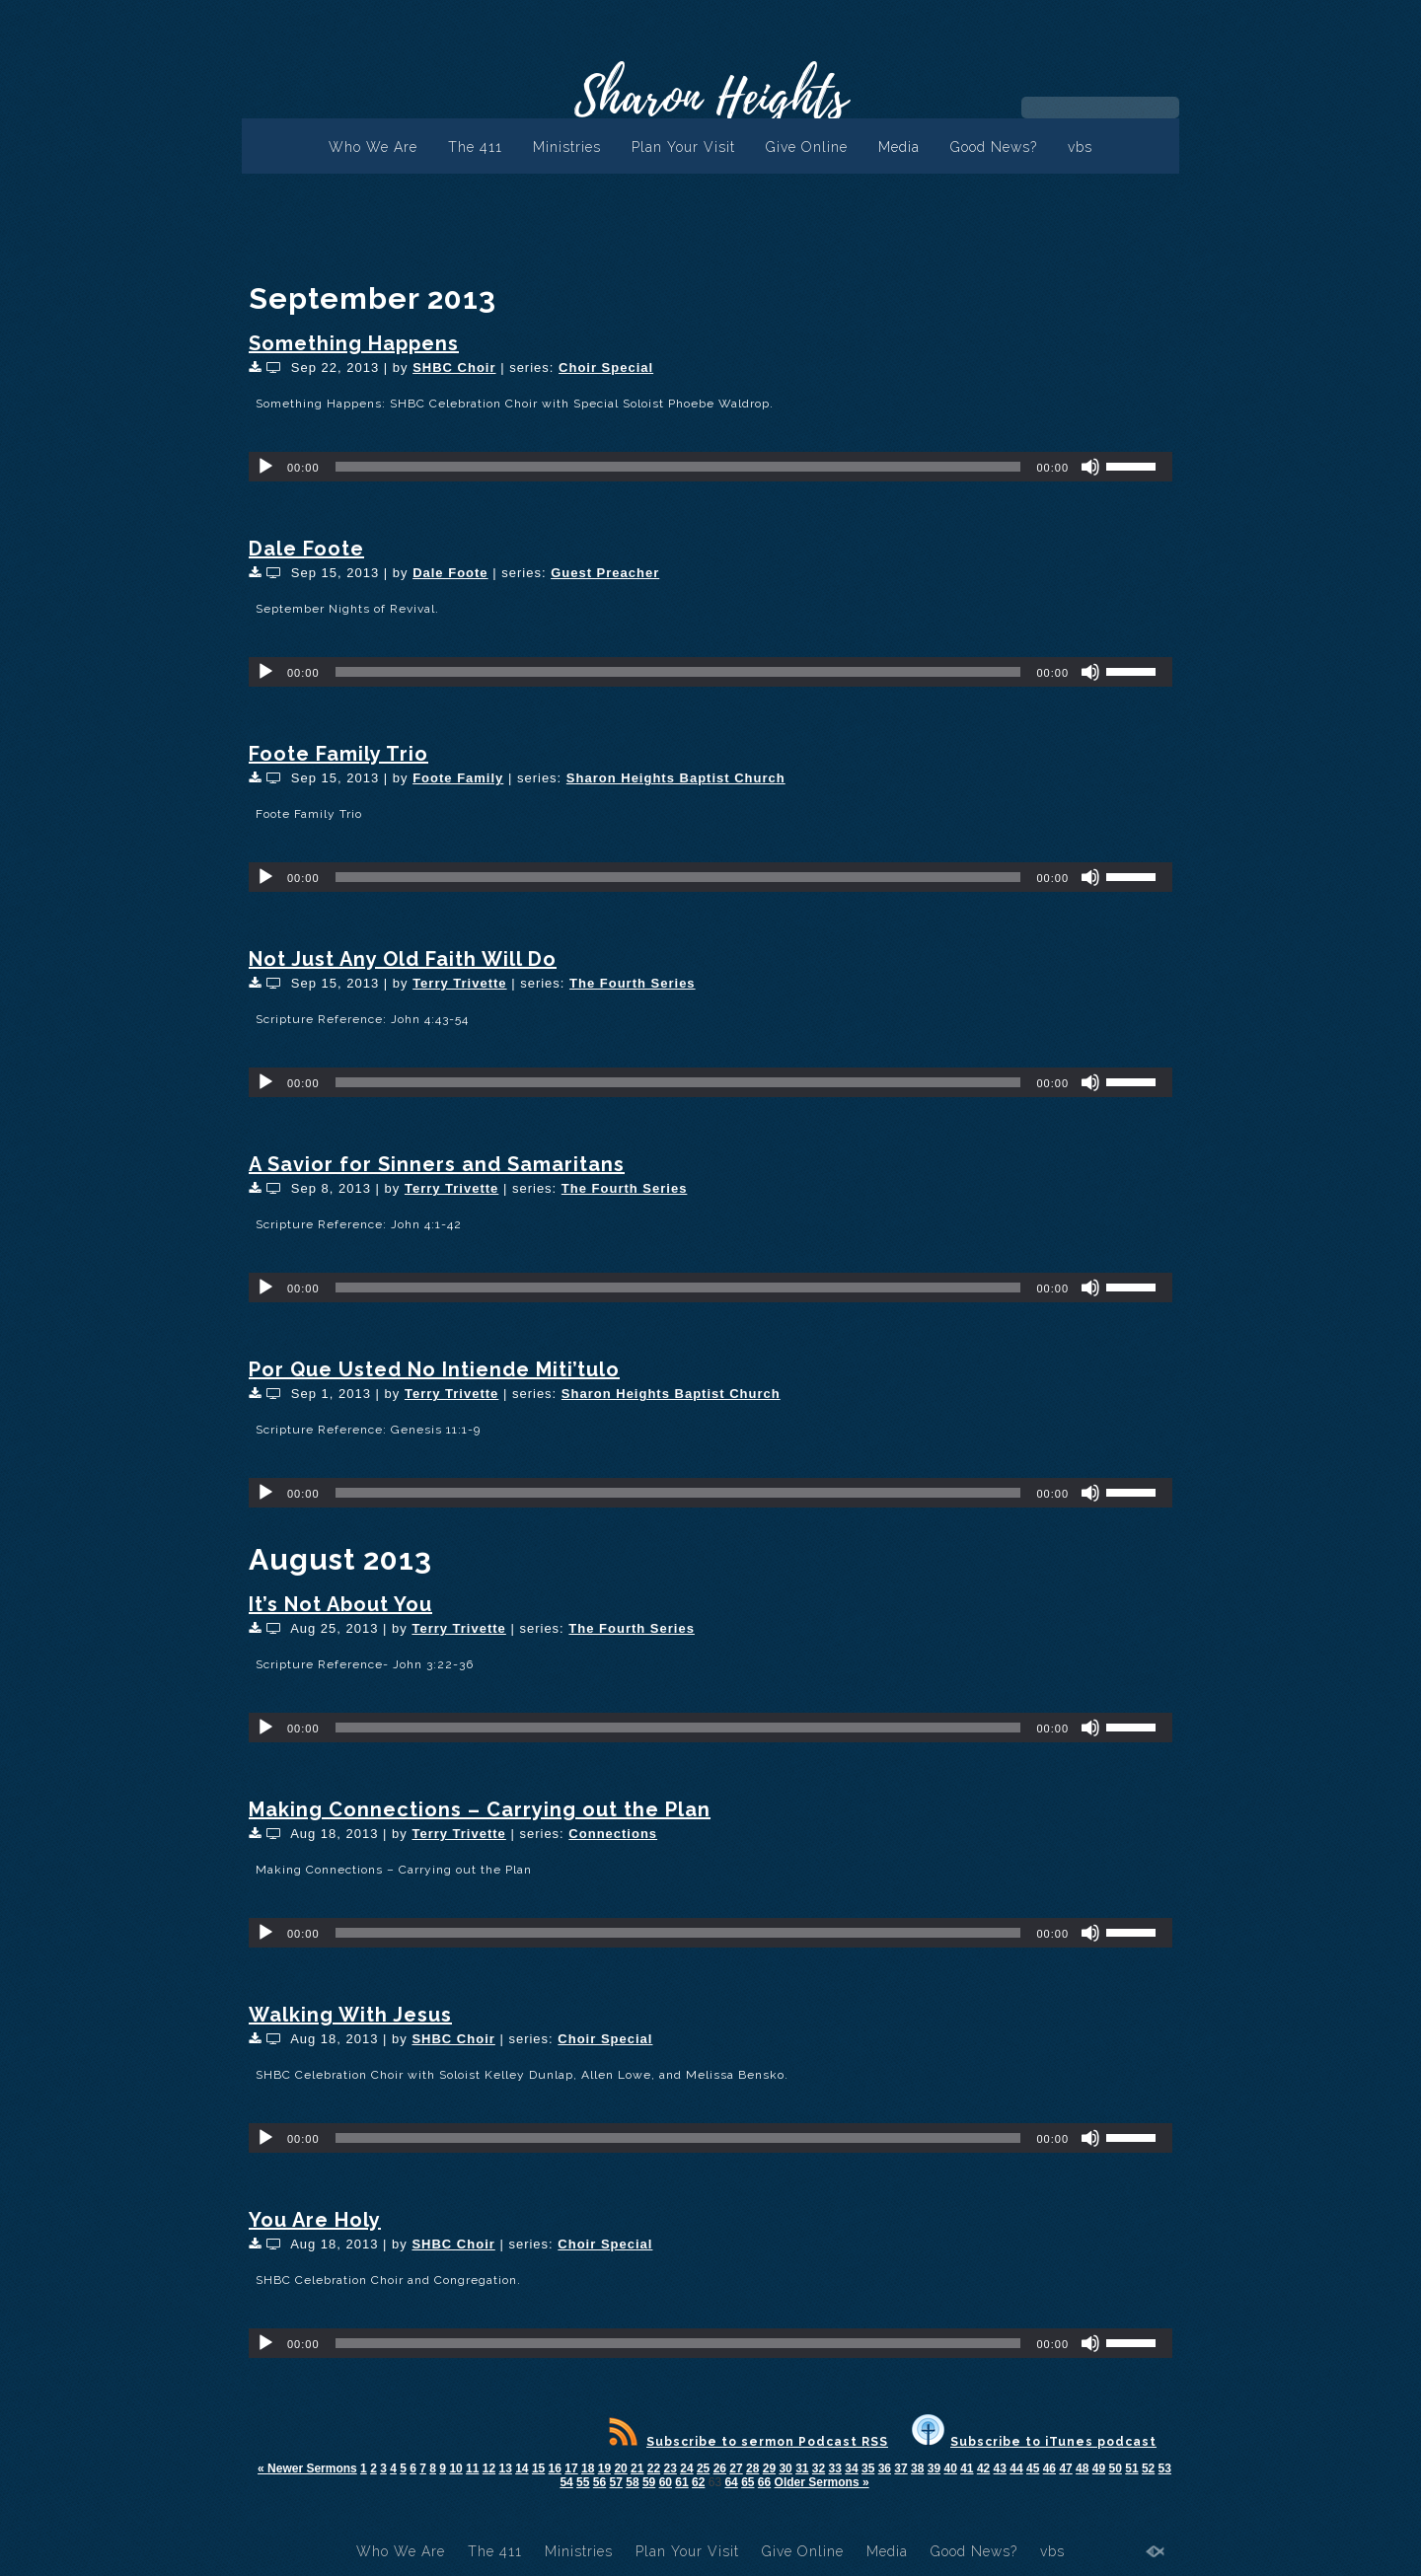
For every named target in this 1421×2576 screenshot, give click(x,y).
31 (801, 2468)
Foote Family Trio (338, 754)
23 (670, 2468)
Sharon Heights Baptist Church (675, 778)
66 (764, 2482)
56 (599, 2482)
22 (653, 2468)
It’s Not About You (340, 1604)
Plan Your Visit (683, 147)
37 (900, 2468)
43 (1000, 2468)
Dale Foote (306, 548)
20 (620, 2468)
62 (698, 2482)
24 (686, 2468)
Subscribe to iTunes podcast (1034, 2442)
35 (867, 2468)
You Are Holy (315, 2220)
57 (616, 2482)
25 (703, 2468)
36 (884, 2468)
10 (455, 2468)
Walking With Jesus (350, 2014)
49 (1098, 2468)
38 (917, 2468)
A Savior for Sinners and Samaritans (437, 1164)
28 (752, 2468)
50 (1115, 2468)
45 (1032, 2468)
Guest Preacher (605, 572)
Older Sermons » (822, 2482)
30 (785, 2468)
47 (1065, 2468)
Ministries (567, 147)
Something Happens (354, 343)
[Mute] (1090, 467)
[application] (710, 466)
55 (582, 2482)
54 (566, 2482)
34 (851, 2468)
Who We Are (373, 147)
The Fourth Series (632, 983)
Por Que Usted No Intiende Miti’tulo (434, 1369)
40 (949, 2468)
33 (835, 2468)
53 (1165, 2468)
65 (747, 2482)
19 (604, 2468)
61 (681, 2482)
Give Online (807, 147)
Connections (612, 1833)
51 (1131, 2468)
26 (719, 2468)
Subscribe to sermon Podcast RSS (748, 2442)
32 (818, 2468)
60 (665, 2482)
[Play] (265, 467)
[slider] (678, 467)
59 (648, 2482)
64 (730, 2482)
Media (899, 147)
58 (632, 2482)
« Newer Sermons (307, 2468)
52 (1148, 2468)
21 (637, 2468)
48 (1082, 2468)
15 (538, 2468)
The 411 (475, 147)
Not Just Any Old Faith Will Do (403, 959)
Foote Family (457, 778)
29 (769, 2468)
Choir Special (606, 367)
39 (934, 2468)
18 (587, 2468)
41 (966, 2468)
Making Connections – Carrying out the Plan (479, 1809)
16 (555, 2468)
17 (570, 2468)
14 (521, 2468)
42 (983, 2468)
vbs (1080, 147)
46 (1049, 2468)
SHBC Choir (453, 367)
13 (504, 2468)
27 (735, 2468)
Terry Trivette (459, 983)
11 (472, 2468)
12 (489, 2468)
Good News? (993, 147)
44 (1016, 2468)
